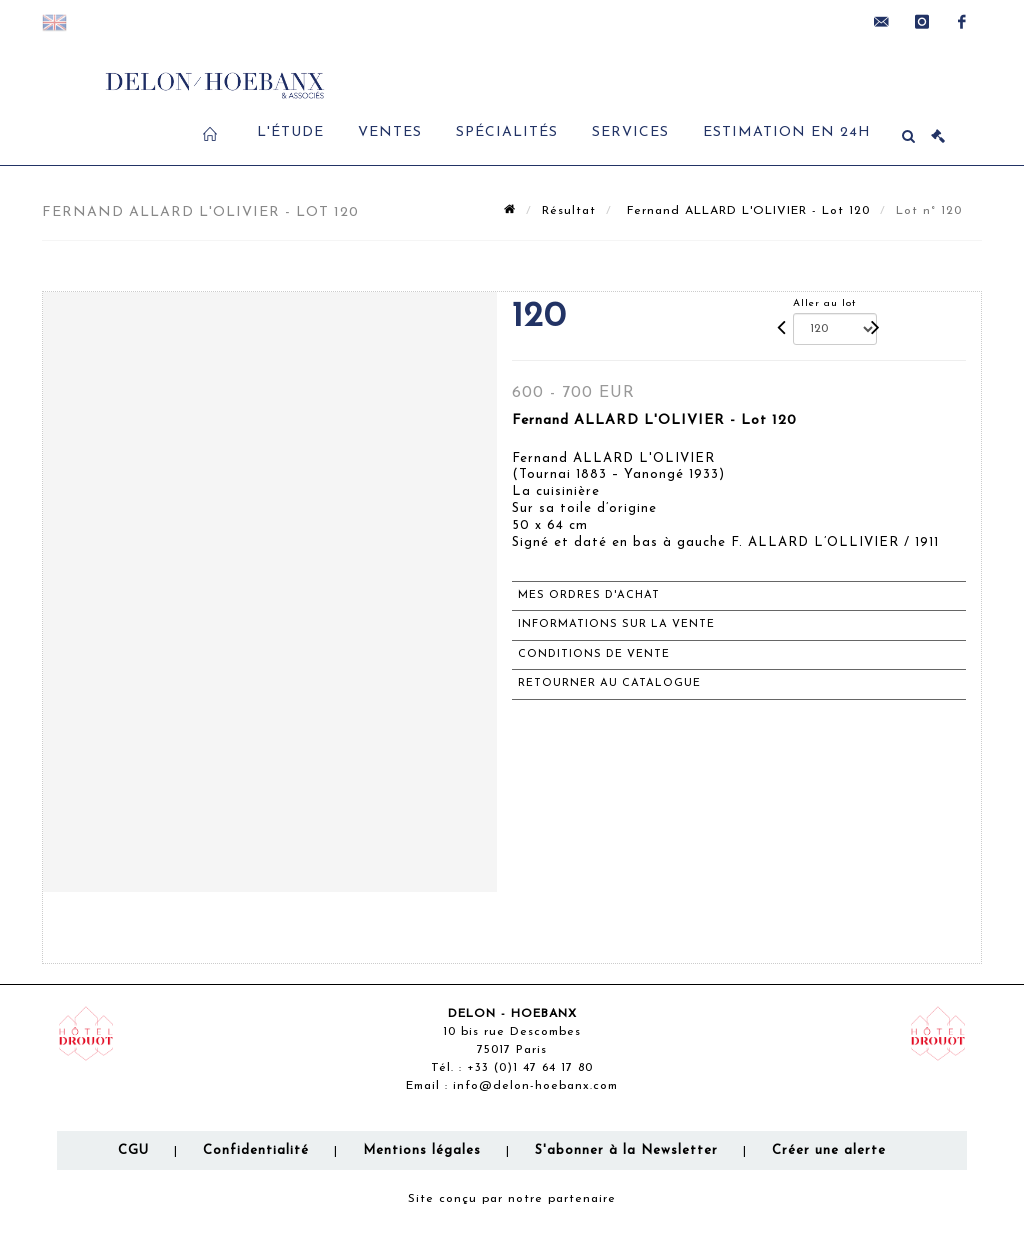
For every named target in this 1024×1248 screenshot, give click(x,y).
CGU (133, 1150)
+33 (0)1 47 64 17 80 (530, 1068)
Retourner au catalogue (609, 683)
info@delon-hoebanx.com (535, 1086)
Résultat (569, 211)
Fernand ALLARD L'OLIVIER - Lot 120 (746, 211)
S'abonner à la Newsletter (626, 1150)
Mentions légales (422, 1150)
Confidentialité (256, 1150)
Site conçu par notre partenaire (512, 1199)
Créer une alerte (829, 1150)
